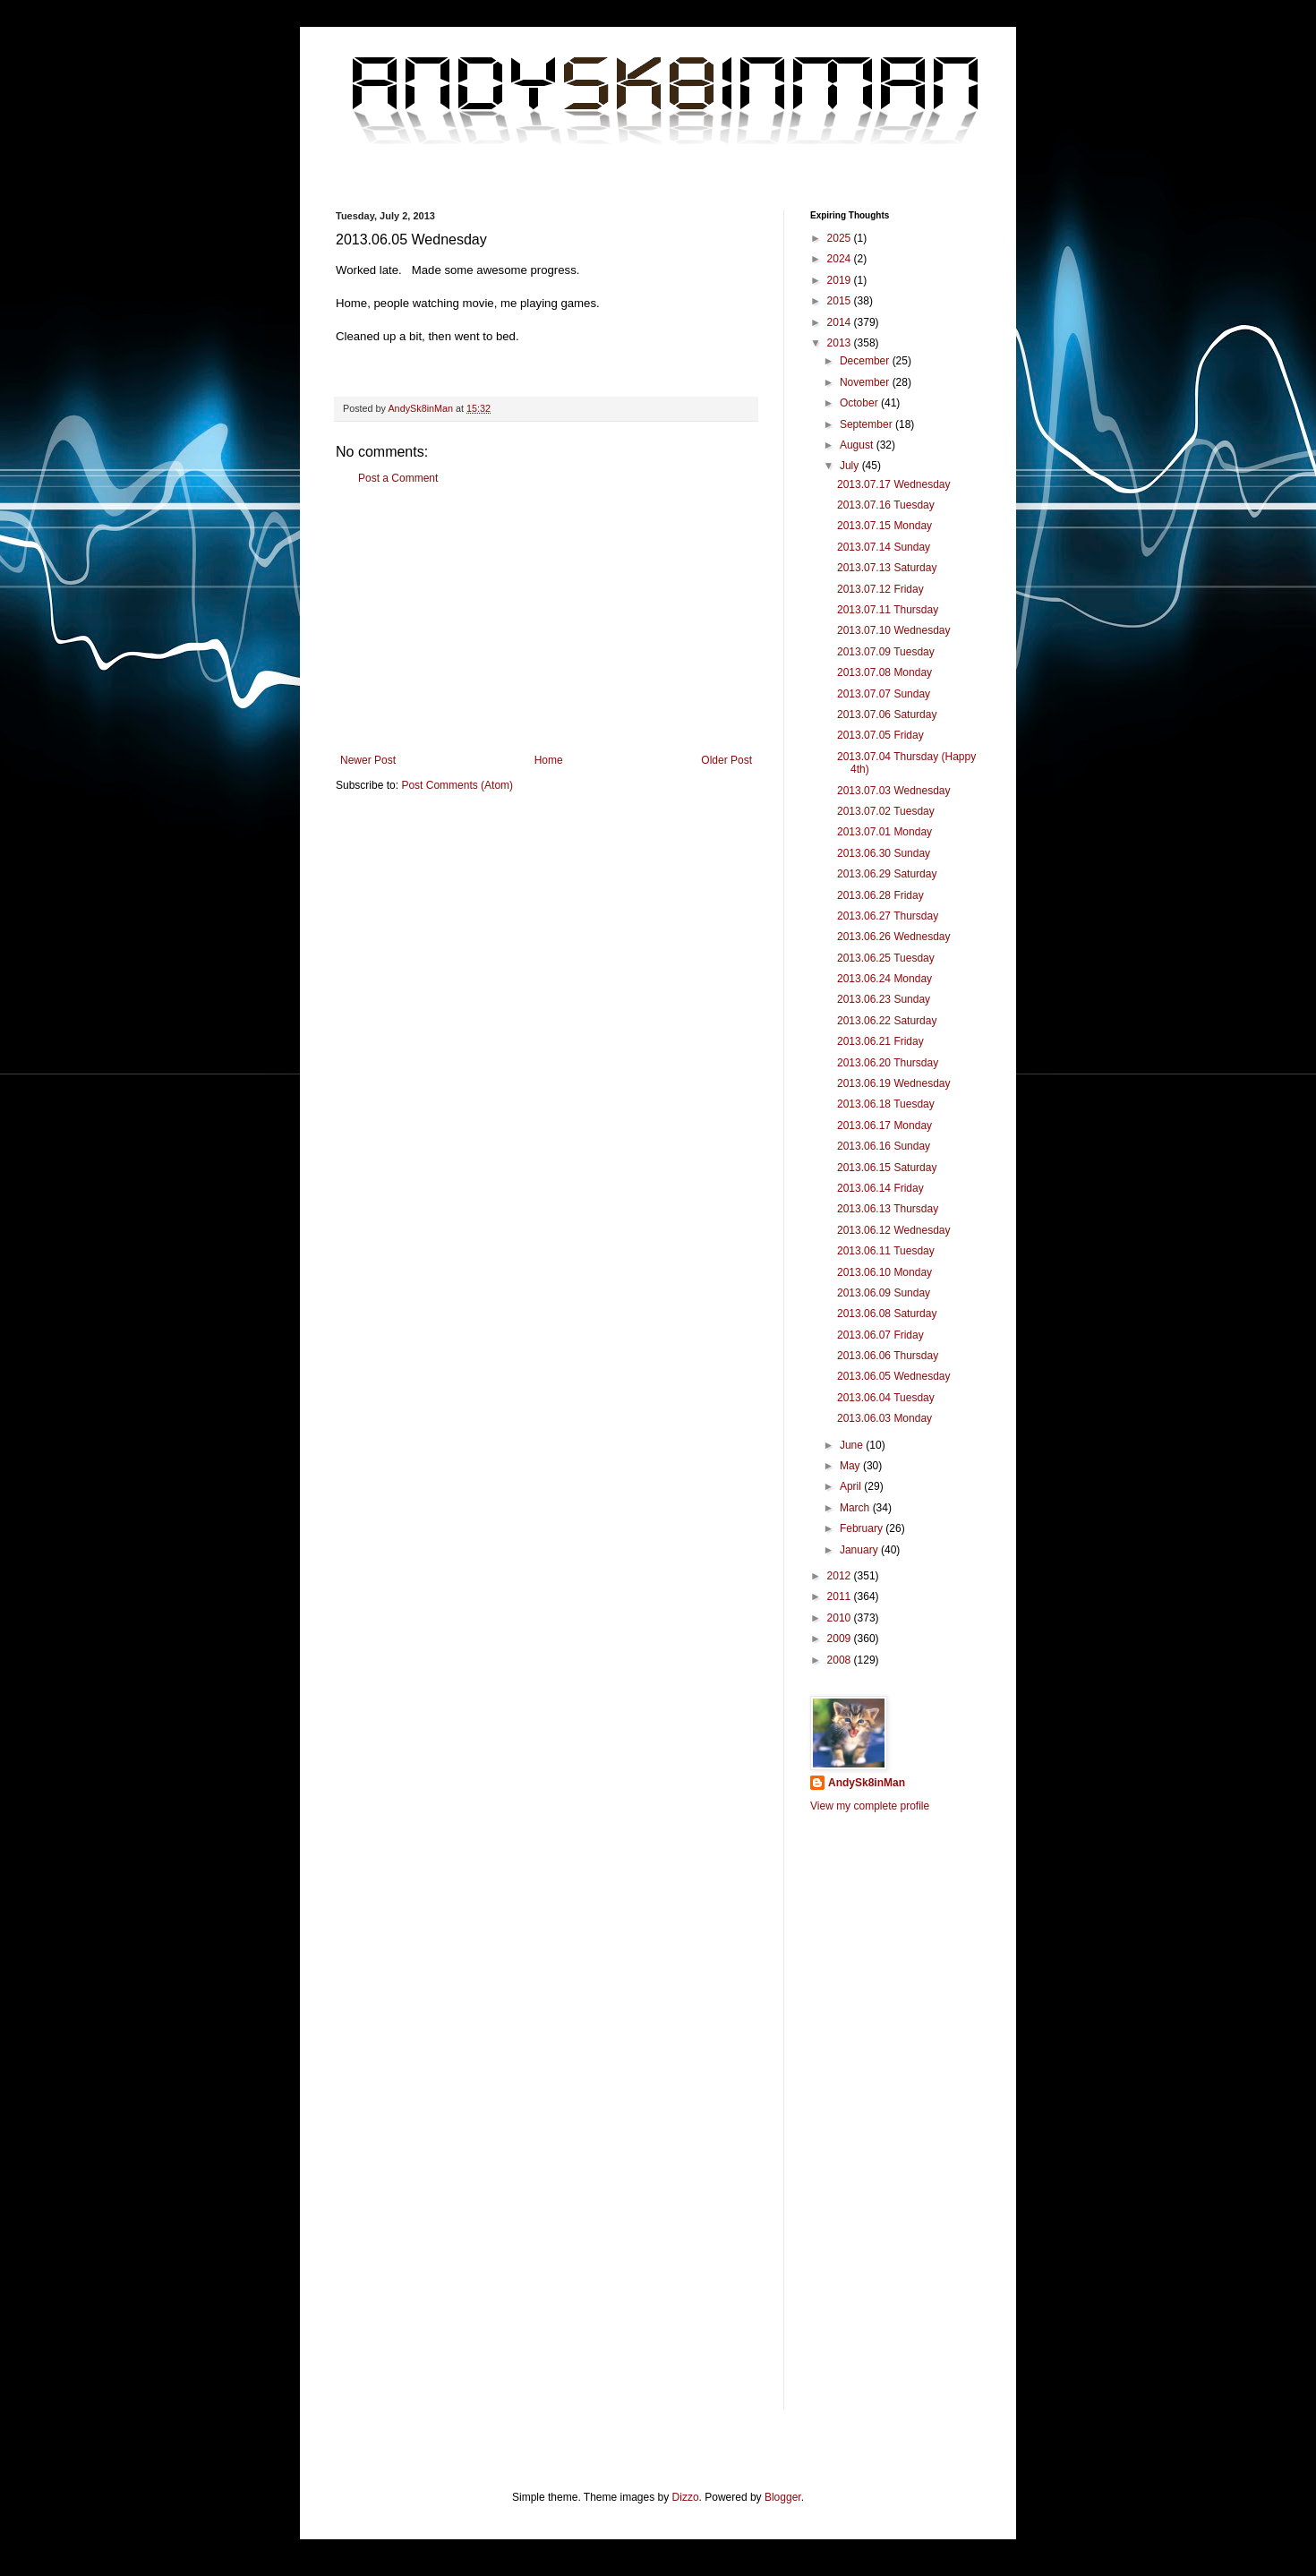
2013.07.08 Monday (884, 672)
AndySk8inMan (866, 1782)
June (853, 1445)
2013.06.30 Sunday (883, 853)
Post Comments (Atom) (457, 785)
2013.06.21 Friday (880, 1041)
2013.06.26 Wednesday (894, 936)
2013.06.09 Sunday (883, 1293)
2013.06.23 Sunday (883, 999)
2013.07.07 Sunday (883, 694)
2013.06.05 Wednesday (894, 1376)
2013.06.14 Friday (880, 1188)
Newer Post (368, 760)
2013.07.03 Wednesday (894, 790)
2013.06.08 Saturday (886, 1313)
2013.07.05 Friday (880, 735)
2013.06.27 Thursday (887, 916)
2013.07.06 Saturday (886, 714)
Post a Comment (398, 478)
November (866, 382)
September (867, 424)
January (860, 1550)
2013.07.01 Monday (884, 832)
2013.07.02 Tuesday (886, 811)
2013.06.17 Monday (884, 1125)
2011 (840, 1596)
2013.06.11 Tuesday (886, 1251)
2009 (840, 1638)
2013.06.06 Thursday (887, 1355)
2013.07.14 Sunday (883, 547)
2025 (840, 238)
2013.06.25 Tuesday (886, 958)
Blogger (783, 2497)
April (852, 1486)
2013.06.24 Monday (884, 978)
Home (548, 760)
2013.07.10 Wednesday (894, 630)
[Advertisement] (546, 620)
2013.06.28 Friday (880, 895)
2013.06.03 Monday (884, 1418)
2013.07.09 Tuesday (886, 652)
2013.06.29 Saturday (886, 874)
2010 (840, 1618)
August (858, 445)
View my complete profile (869, 1806)
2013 (840, 343)
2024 (840, 258)
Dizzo (685, 2497)
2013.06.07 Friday (880, 1335)
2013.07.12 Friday (880, 589)
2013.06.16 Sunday (883, 1146)
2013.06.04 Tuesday (886, 1397)
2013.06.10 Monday (884, 1272)
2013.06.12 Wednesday (894, 1230)
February (862, 1528)
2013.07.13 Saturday (886, 567)
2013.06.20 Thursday (887, 1063)
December (866, 361)
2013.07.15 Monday (884, 525)
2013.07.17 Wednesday (894, 484)
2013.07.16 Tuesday (886, 505)
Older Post (726, 760)
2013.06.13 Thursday (887, 1208)
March (856, 1508)
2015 (840, 301)
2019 (840, 280)
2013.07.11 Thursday (887, 609)
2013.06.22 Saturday (886, 1020)
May (851, 1465)
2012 (840, 1576)
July (851, 465)
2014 (840, 322)
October (860, 403)
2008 (840, 1660)
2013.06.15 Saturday (886, 1167)
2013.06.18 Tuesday (886, 1104)
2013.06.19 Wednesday (894, 1083)
